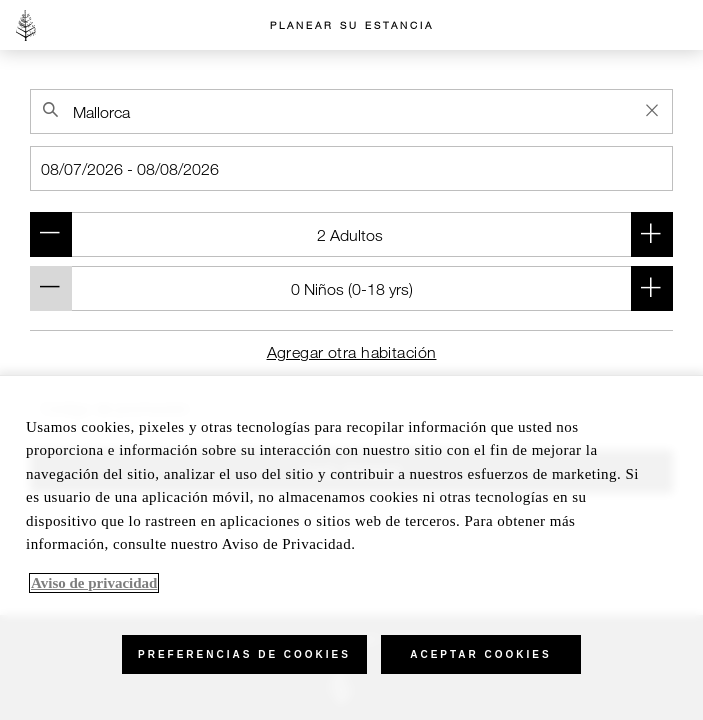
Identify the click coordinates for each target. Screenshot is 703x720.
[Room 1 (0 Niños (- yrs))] (351, 288)
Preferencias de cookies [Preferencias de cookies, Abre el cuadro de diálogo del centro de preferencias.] (244, 654)
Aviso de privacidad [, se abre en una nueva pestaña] (94, 583)
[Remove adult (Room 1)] (51, 234)
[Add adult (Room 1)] (652, 234)
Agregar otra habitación (352, 352)
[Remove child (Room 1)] (51, 288)
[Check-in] (351, 168)
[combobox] (351, 111)
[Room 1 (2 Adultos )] (351, 234)
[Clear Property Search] (652, 110)
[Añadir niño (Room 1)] (652, 288)
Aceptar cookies (481, 654)
